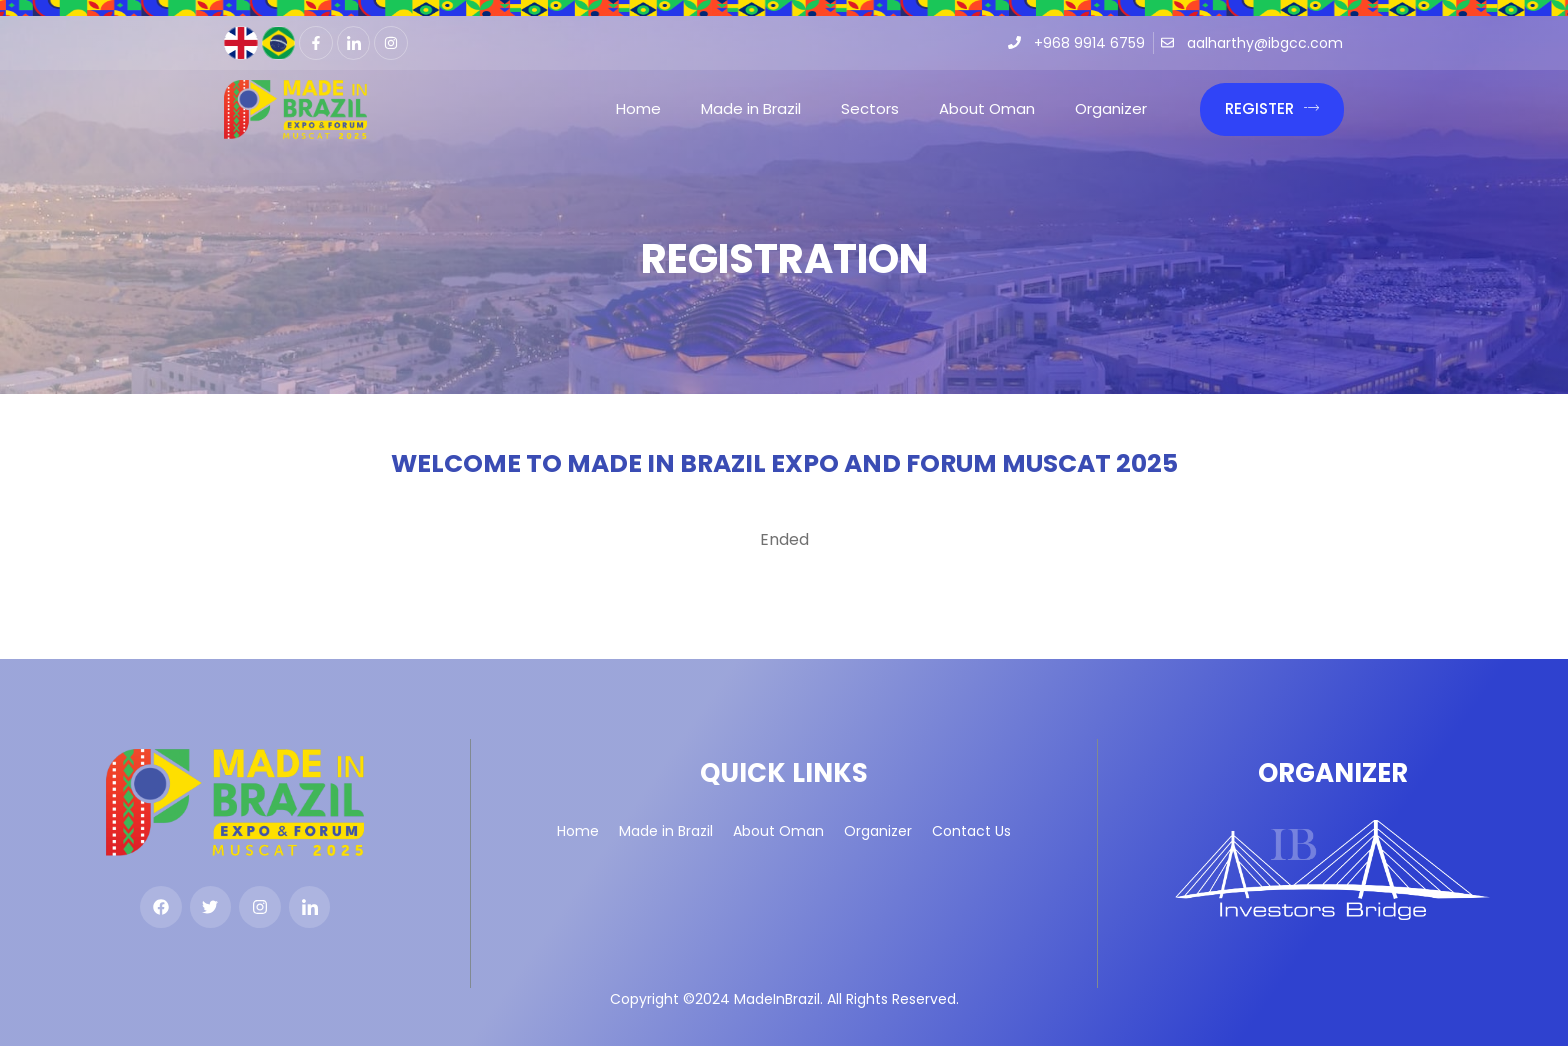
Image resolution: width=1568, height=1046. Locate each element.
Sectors (870, 108)
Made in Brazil (751, 108)
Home (638, 108)
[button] (1272, 109)
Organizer (1111, 108)
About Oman (987, 108)
